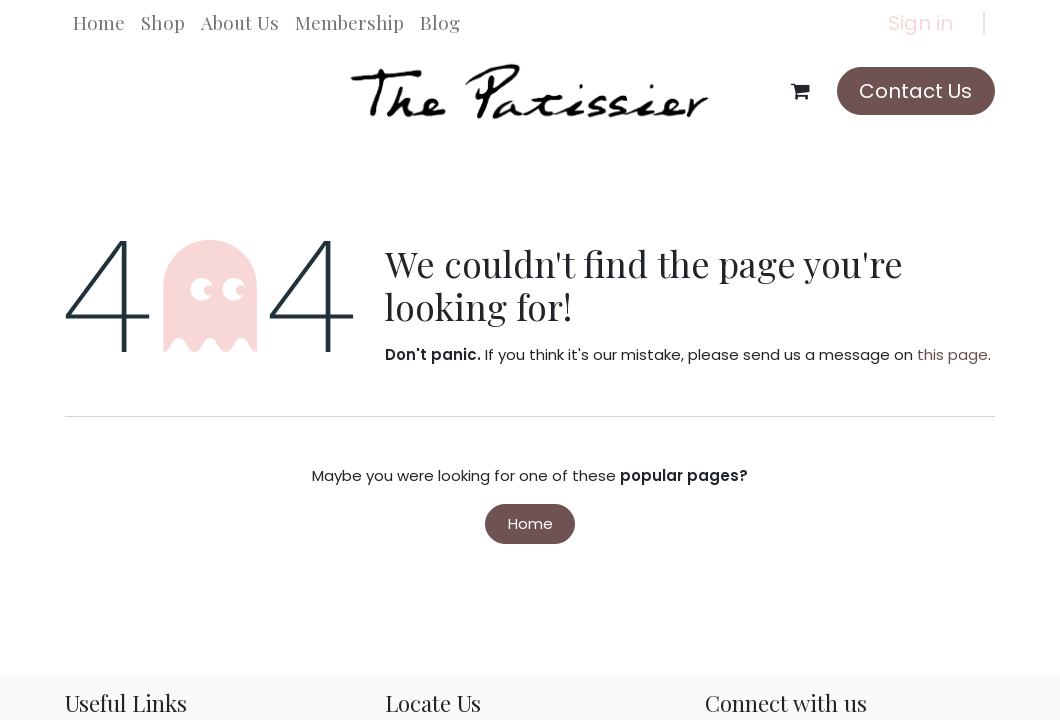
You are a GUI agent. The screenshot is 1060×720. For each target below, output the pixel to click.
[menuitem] (99, 23)
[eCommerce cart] (801, 91)
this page (952, 354)
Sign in (920, 23)
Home (530, 523)
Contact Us (915, 91)
